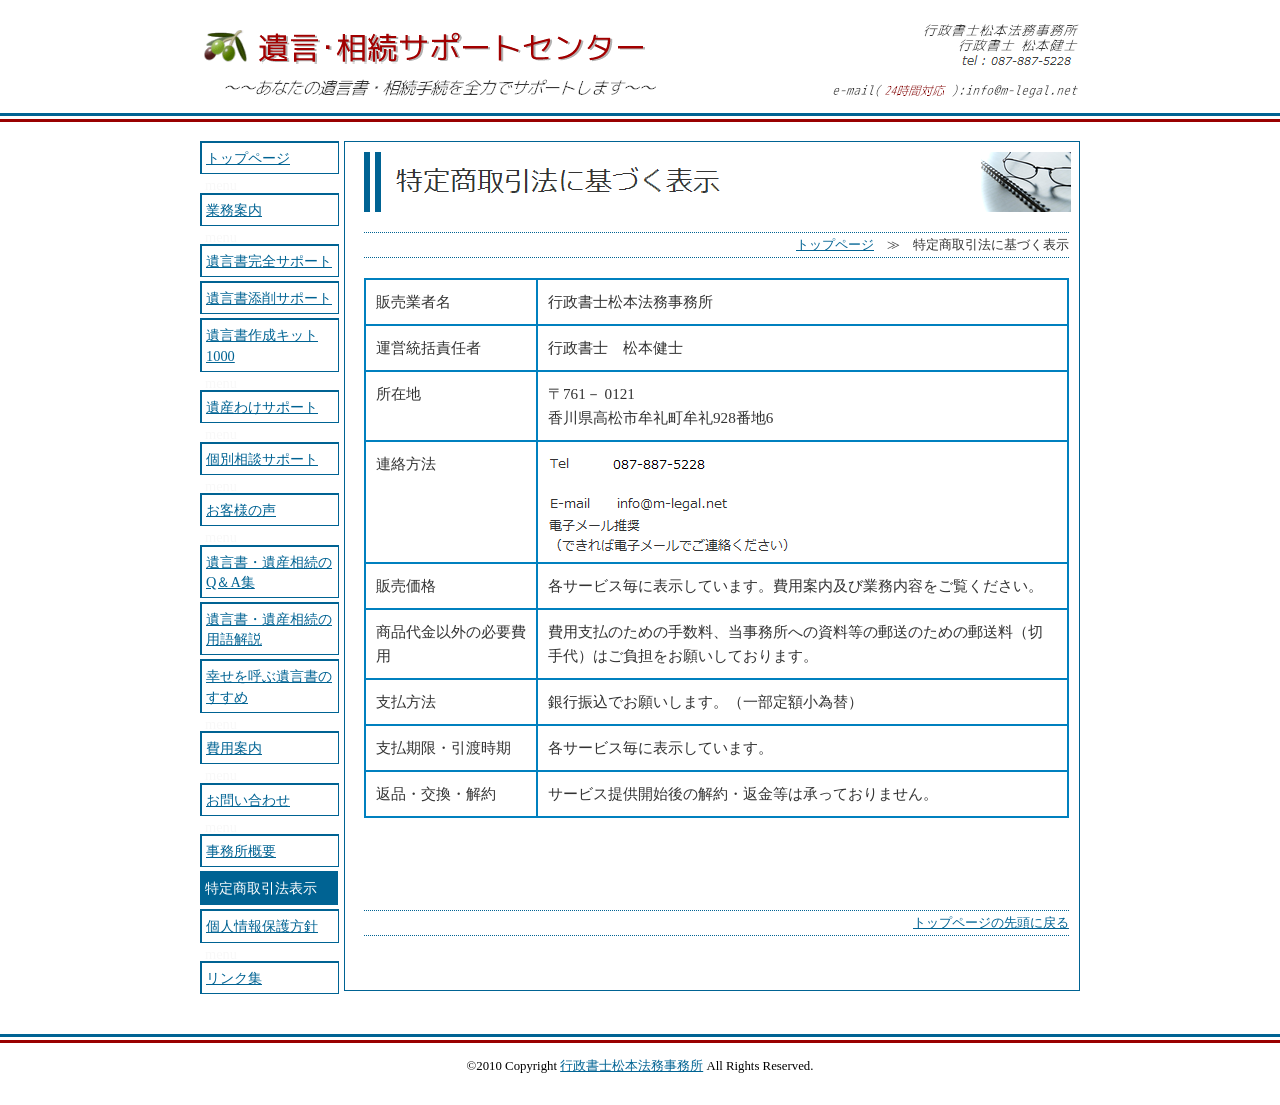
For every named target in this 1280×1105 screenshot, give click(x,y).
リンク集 (234, 978)
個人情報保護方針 (262, 926)
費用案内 (234, 748)
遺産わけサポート (262, 407)
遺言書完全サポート (269, 261)
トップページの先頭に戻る (991, 923)
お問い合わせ (248, 800)
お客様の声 (241, 510)
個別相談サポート (262, 459)
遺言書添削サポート (269, 298)
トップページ (835, 245)
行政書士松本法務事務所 (631, 1066)
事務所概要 (241, 851)
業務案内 (234, 210)
